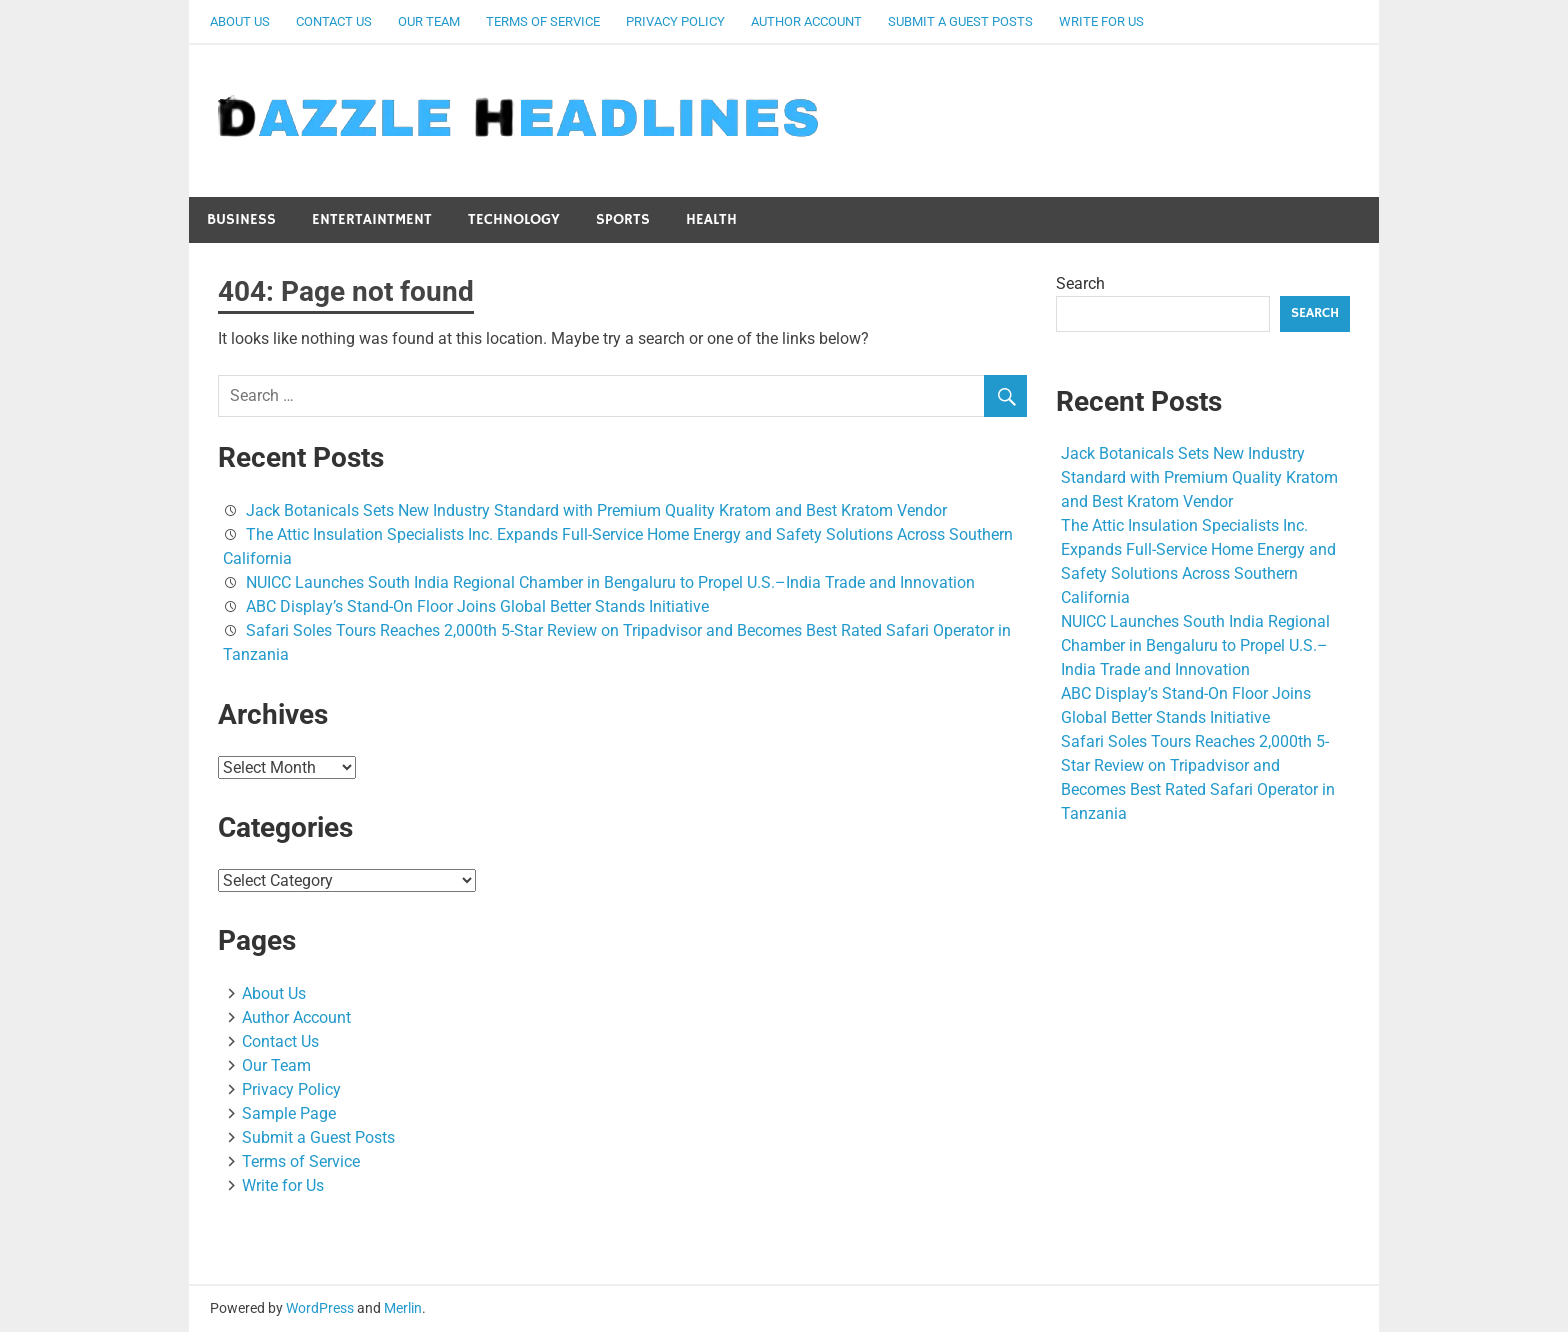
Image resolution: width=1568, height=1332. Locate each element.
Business (241, 219)
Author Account (806, 21)
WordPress (320, 1308)
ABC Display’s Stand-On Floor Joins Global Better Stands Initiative (477, 606)
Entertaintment (372, 219)
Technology (514, 219)
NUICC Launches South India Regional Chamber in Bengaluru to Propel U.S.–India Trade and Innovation (610, 582)
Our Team (429, 21)
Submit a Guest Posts (960, 21)
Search (1080, 283)
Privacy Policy (675, 21)
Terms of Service (543, 21)
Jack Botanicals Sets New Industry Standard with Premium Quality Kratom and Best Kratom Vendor (596, 510)
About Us (240, 21)
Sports (623, 219)
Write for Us (1101, 21)
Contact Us (334, 21)
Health (711, 219)
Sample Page (289, 1113)
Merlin (403, 1308)
